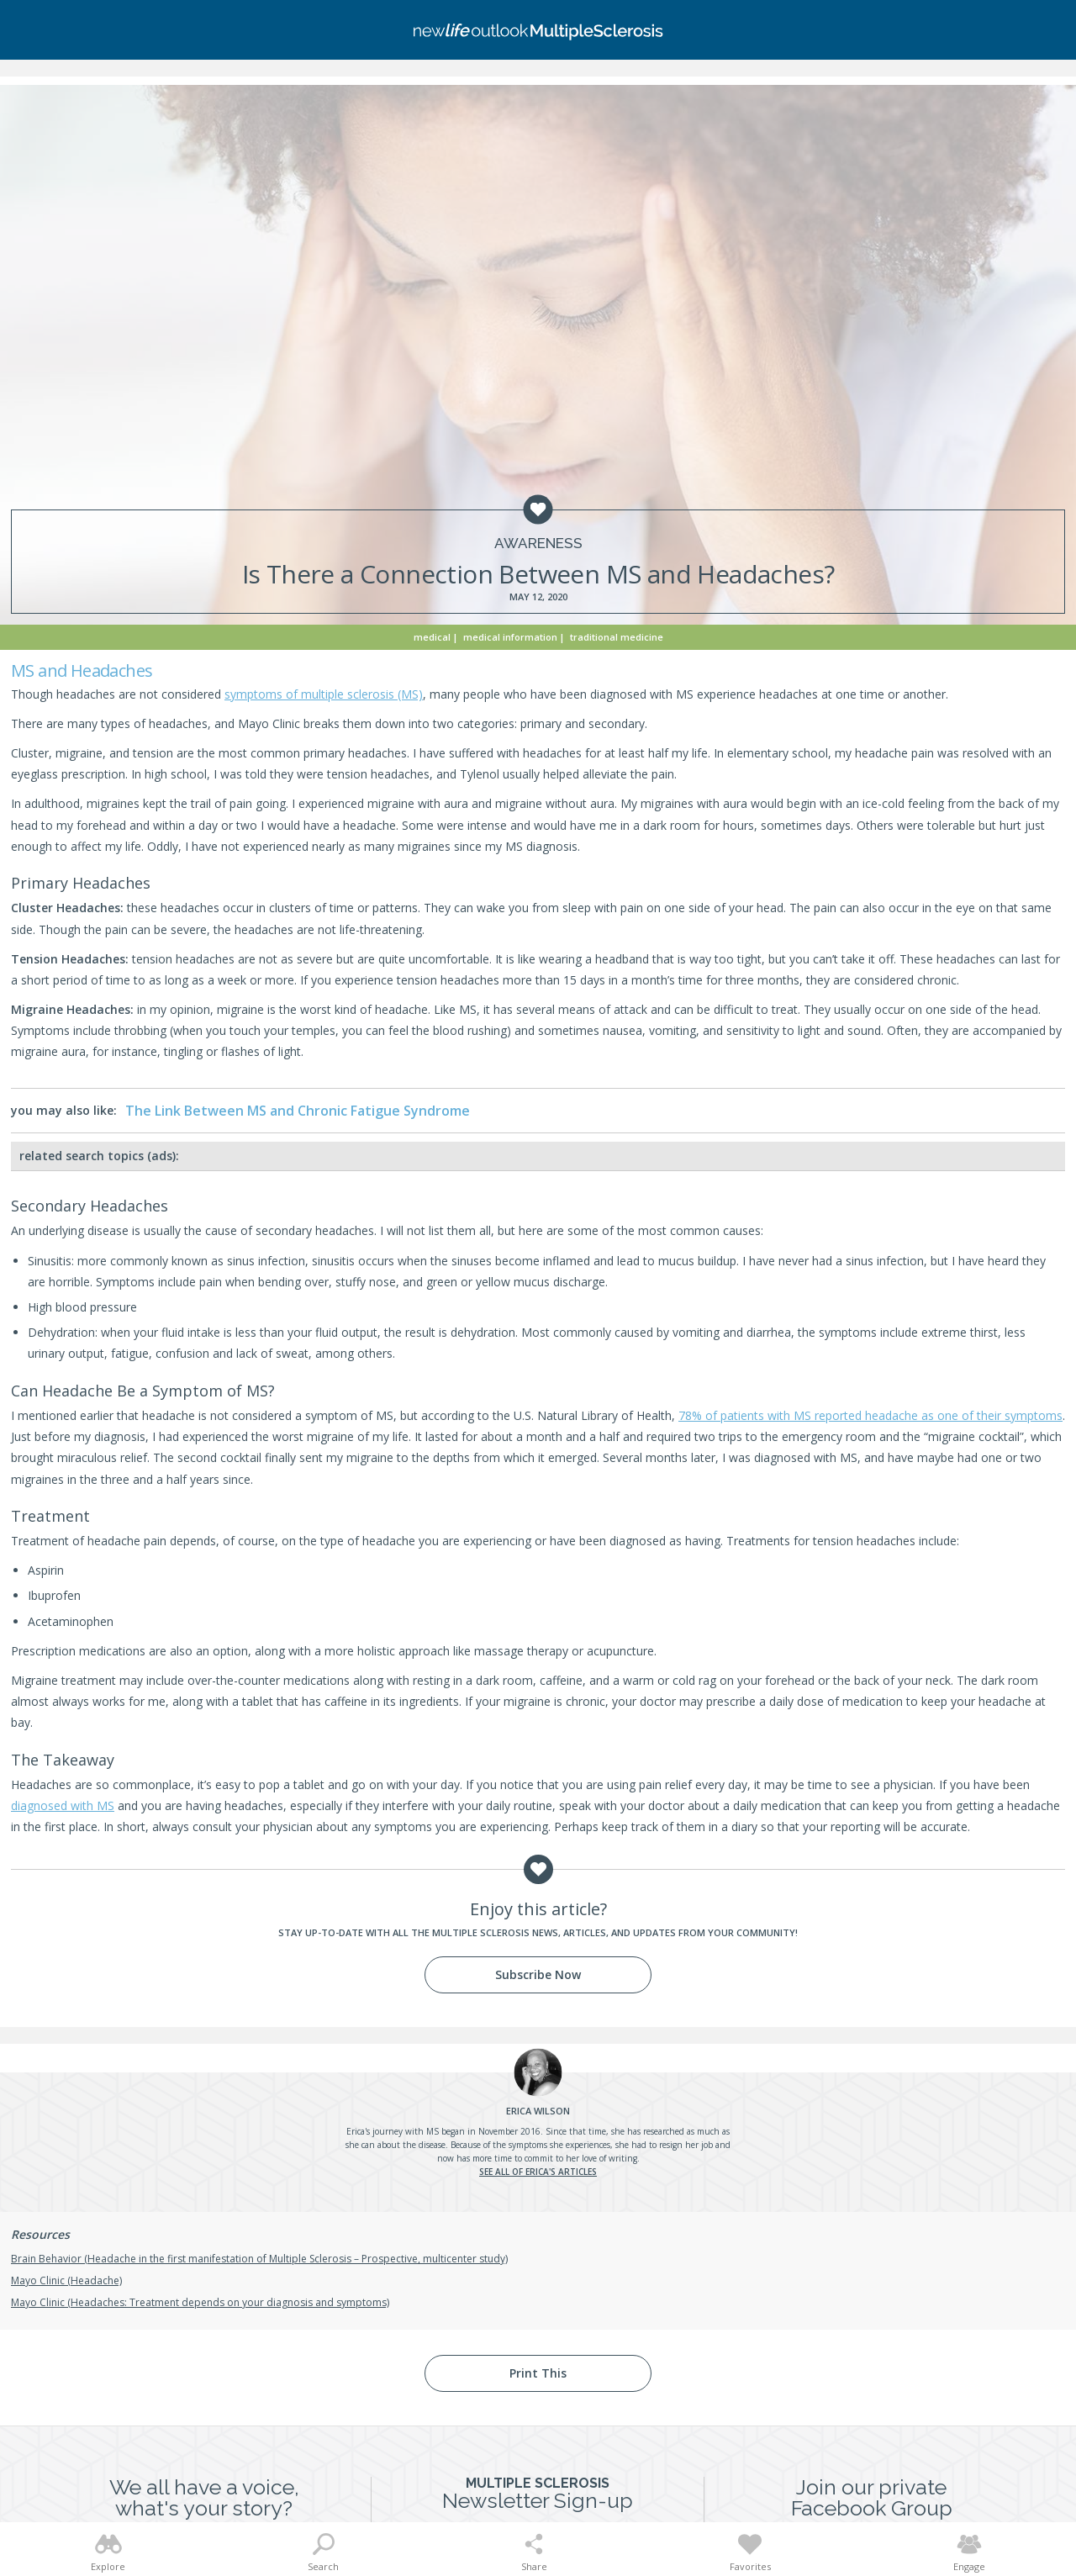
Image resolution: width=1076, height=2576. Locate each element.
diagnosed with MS (62, 1805)
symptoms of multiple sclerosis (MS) (323, 694)
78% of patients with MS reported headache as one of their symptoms (870, 1415)
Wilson (538, 2110)
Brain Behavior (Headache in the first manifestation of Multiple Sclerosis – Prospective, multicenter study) (259, 2258)
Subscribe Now (538, 1974)
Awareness (538, 544)
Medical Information (510, 637)
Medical (432, 637)
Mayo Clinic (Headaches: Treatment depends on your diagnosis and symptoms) (200, 2302)
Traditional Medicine (616, 637)
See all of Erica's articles (538, 2171)
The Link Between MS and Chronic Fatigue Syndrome (297, 1110)
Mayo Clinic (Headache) (66, 2280)
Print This (538, 2373)
